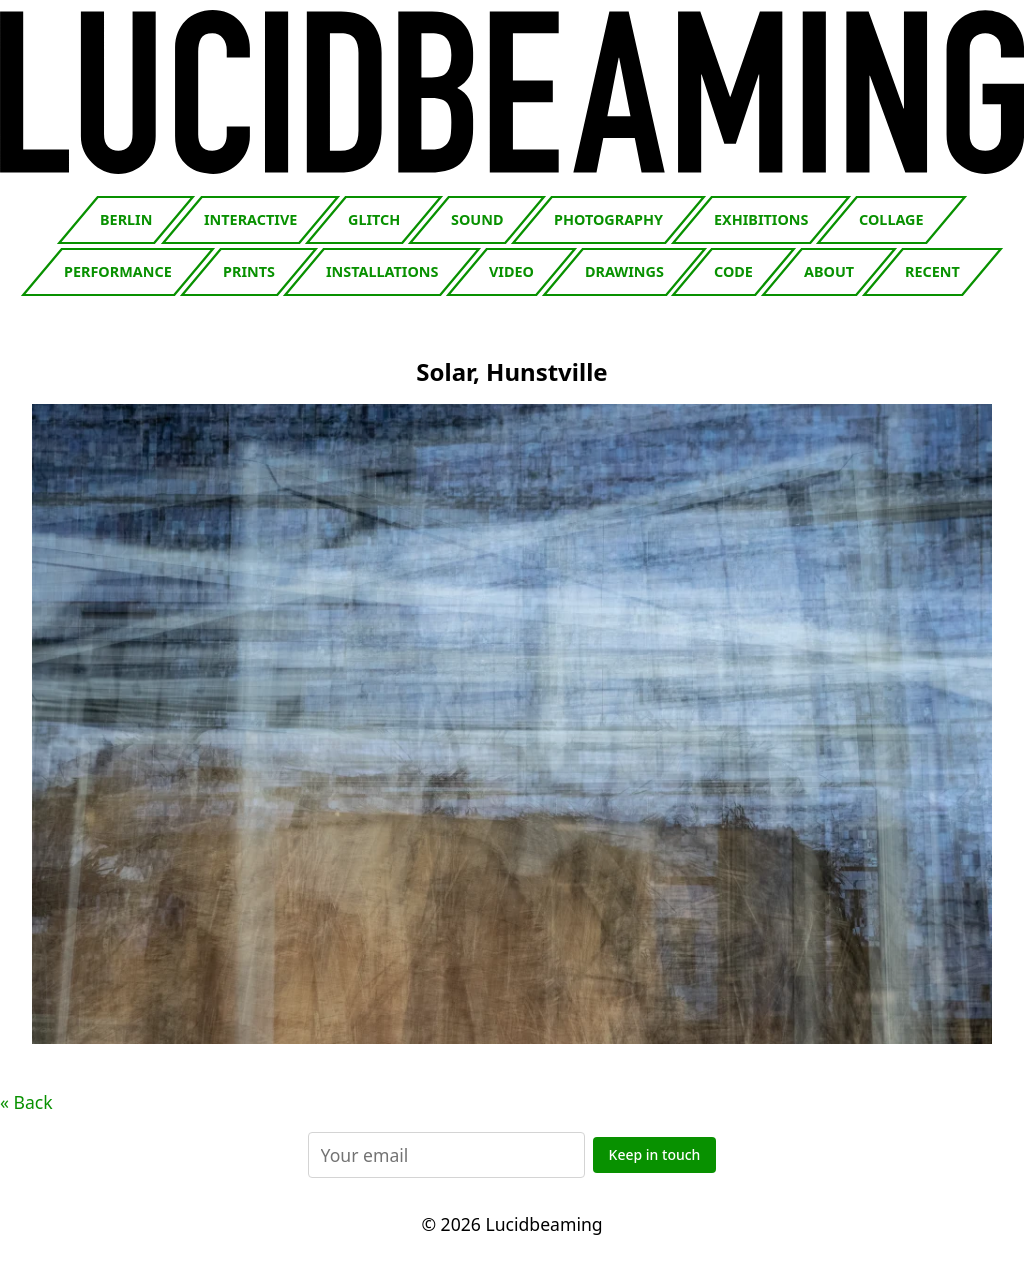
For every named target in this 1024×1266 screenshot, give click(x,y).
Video (511, 271)
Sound (477, 219)
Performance (118, 271)
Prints (249, 271)
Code (733, 271)
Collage (891, 219)
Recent (932, 271)
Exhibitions (761, 219)
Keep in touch (655, 1154)
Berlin (126, 219)
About (829, 271)
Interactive (250, 219)
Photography (608, 219)
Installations (382, 271)
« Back (26, 1102)
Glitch (374, 219)
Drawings (624, 271)
